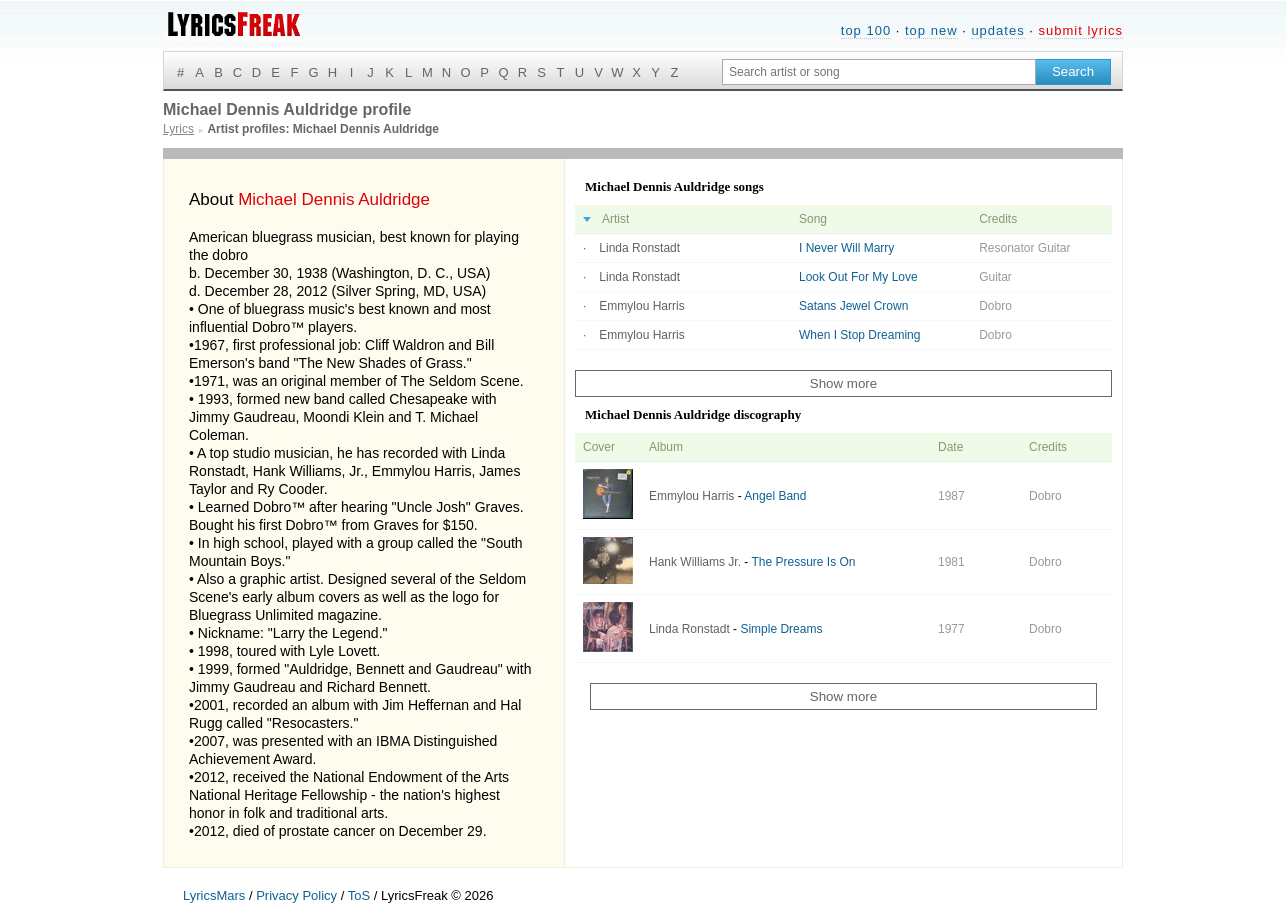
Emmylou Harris (641, 306)
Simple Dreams (781, 629)
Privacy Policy (296, 895)
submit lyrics (1080, 30)
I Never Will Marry (846, 248)
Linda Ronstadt (639, 248)
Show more (843, 383)
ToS (359, 895)
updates (997, 30)
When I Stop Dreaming (859, 335)
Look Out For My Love (858, 277)
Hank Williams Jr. (695, 562)
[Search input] (879, 72)
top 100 (866, 30)
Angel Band (775, 496)
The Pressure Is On (803, 562)
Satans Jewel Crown (853, 306)
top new (931, 30)
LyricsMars (214, 895)
